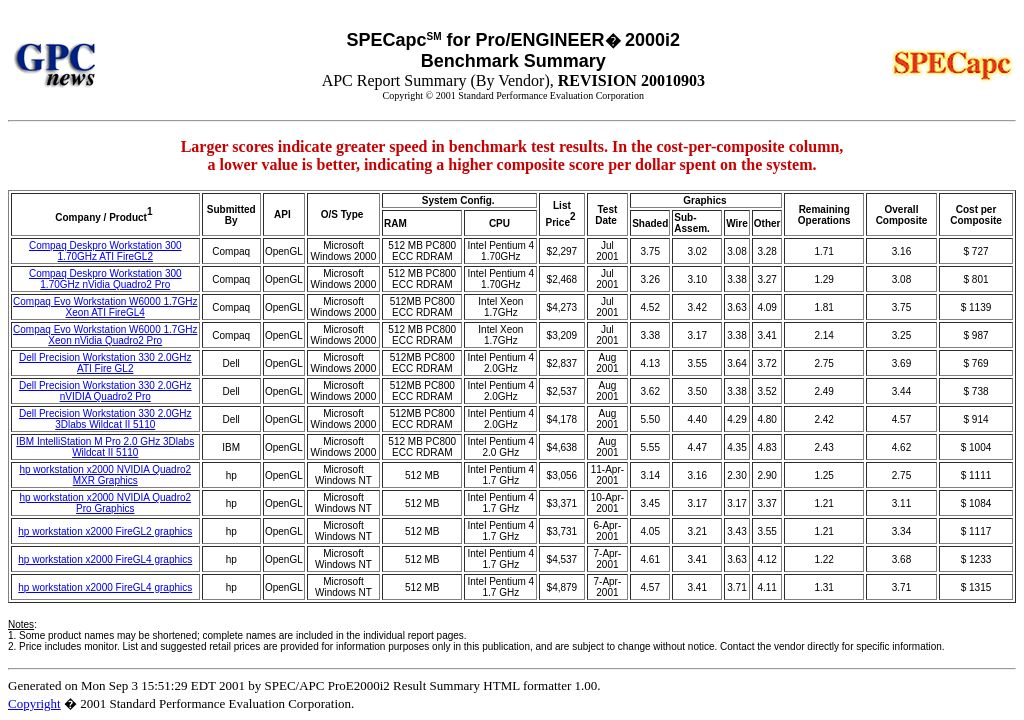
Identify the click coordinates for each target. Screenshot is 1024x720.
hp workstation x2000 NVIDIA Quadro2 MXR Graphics (105, 475)
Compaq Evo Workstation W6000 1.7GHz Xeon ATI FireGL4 (105, 307)
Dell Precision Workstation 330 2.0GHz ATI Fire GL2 (105, 363)
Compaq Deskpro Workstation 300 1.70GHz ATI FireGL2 (105, 251)
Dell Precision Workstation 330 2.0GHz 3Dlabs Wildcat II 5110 (105, 419)
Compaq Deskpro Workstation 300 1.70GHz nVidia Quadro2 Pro (105, 279)
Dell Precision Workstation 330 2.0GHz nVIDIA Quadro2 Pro (105, 391)
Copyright (34, 703)
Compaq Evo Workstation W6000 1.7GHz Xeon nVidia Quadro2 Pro (105, 335)
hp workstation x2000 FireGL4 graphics (105, 559)
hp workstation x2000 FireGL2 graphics (105, 531)
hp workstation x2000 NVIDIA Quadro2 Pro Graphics (105, 503)
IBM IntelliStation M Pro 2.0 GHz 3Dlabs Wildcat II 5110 (105, 447)
